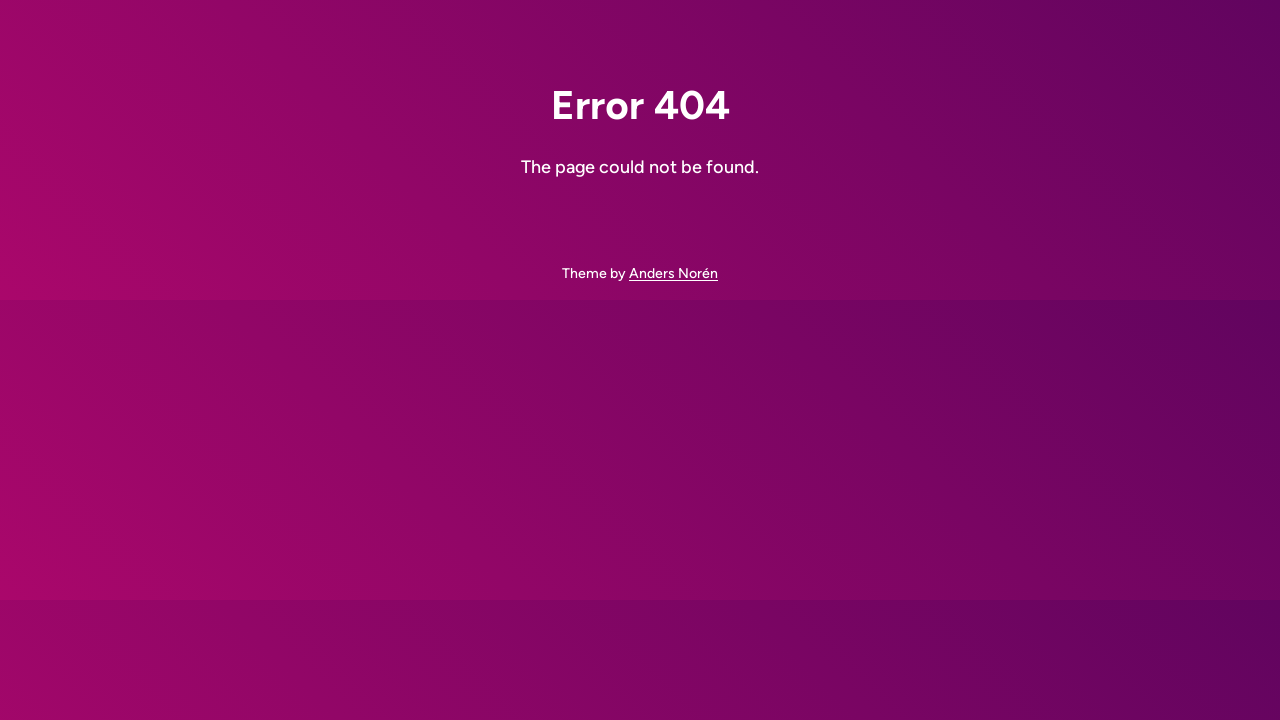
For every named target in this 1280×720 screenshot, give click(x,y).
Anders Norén (673, 273)
